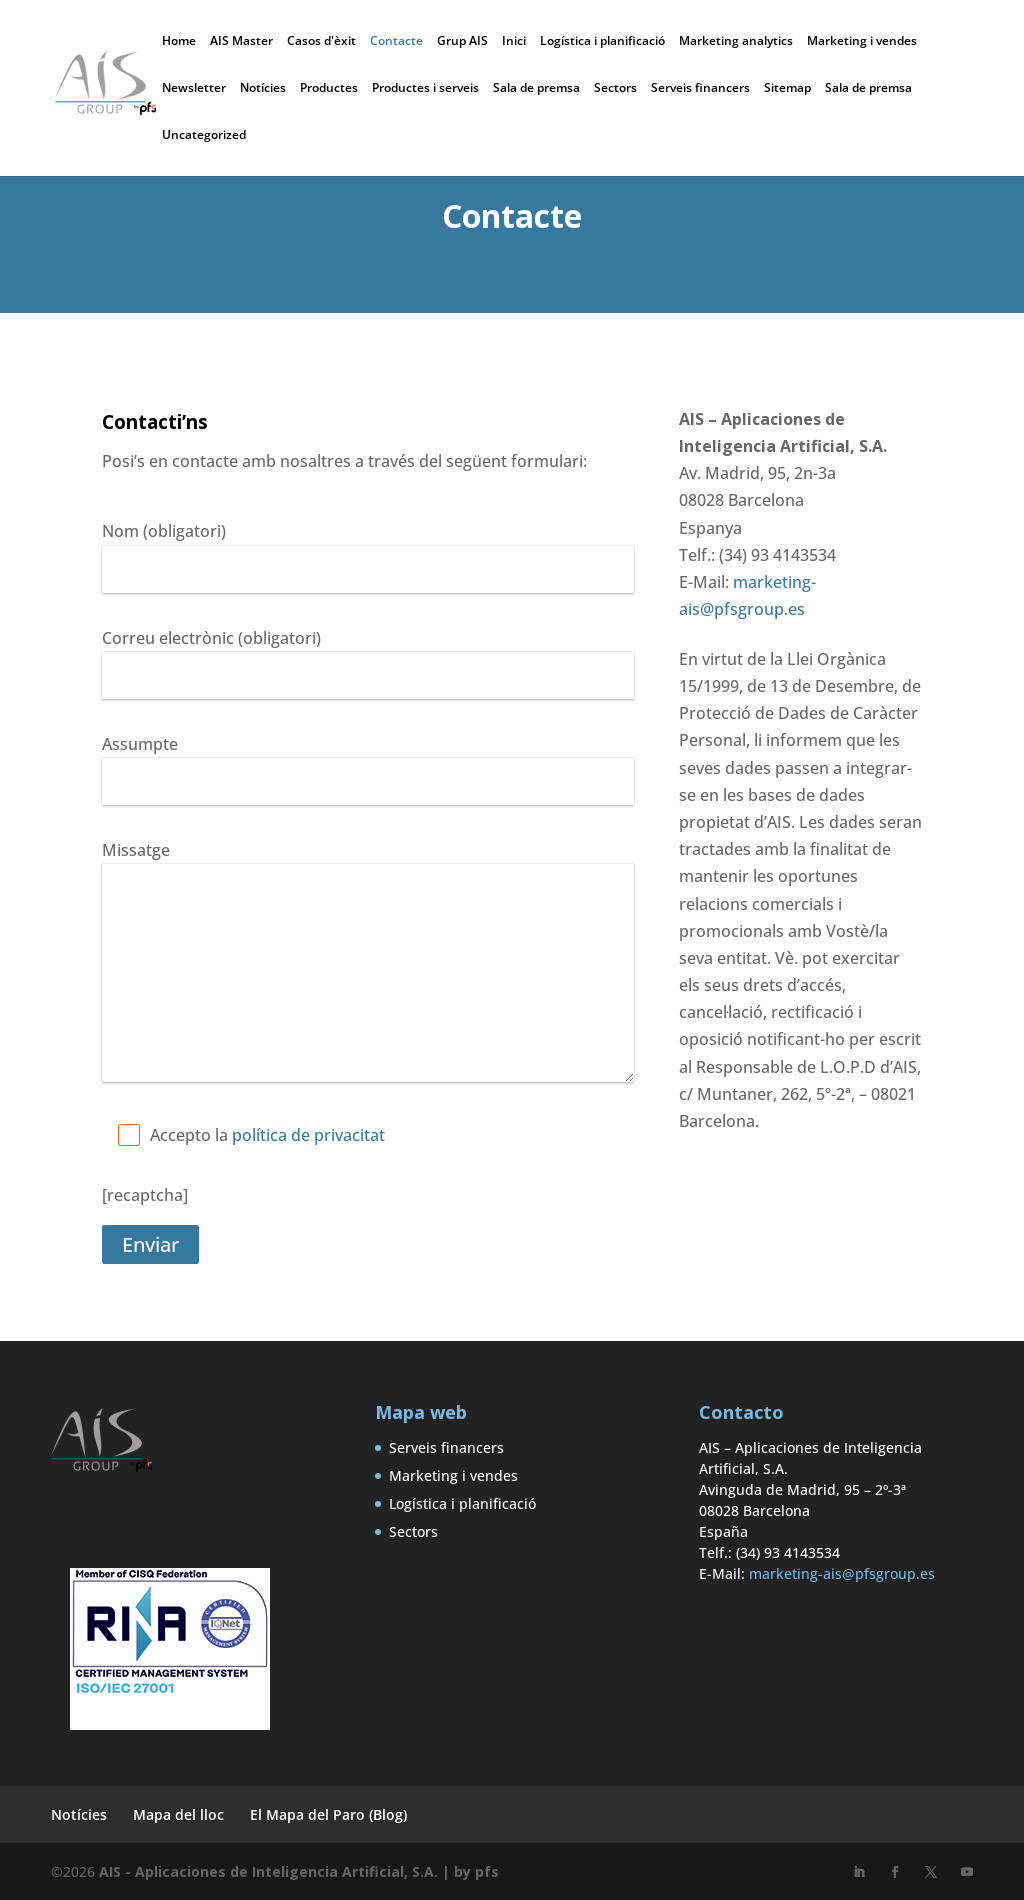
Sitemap (787, 89)
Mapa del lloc (178, 1814)
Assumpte (140, 744)
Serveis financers (700, 89)
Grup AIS (462, 42)
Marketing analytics (736, 42)
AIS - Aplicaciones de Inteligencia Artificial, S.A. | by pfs (299, 1871)
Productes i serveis (425, 89)
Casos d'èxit (321, 42)
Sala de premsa (536, 89)
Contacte (396, 42)
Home (179, 42)
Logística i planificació (602, 42)
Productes (329, 89)
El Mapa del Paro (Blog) (328, 1814)
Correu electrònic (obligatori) (211, 638)
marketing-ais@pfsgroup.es (842, 1573)
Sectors (615, 89)
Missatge (136, 850)
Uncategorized (204, 136)
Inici (514, 42)
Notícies (263, 89)
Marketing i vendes (862, 42)
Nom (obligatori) (164, 531)
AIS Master (241, 42)
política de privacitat (308, 1135)
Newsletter (194, 89)
